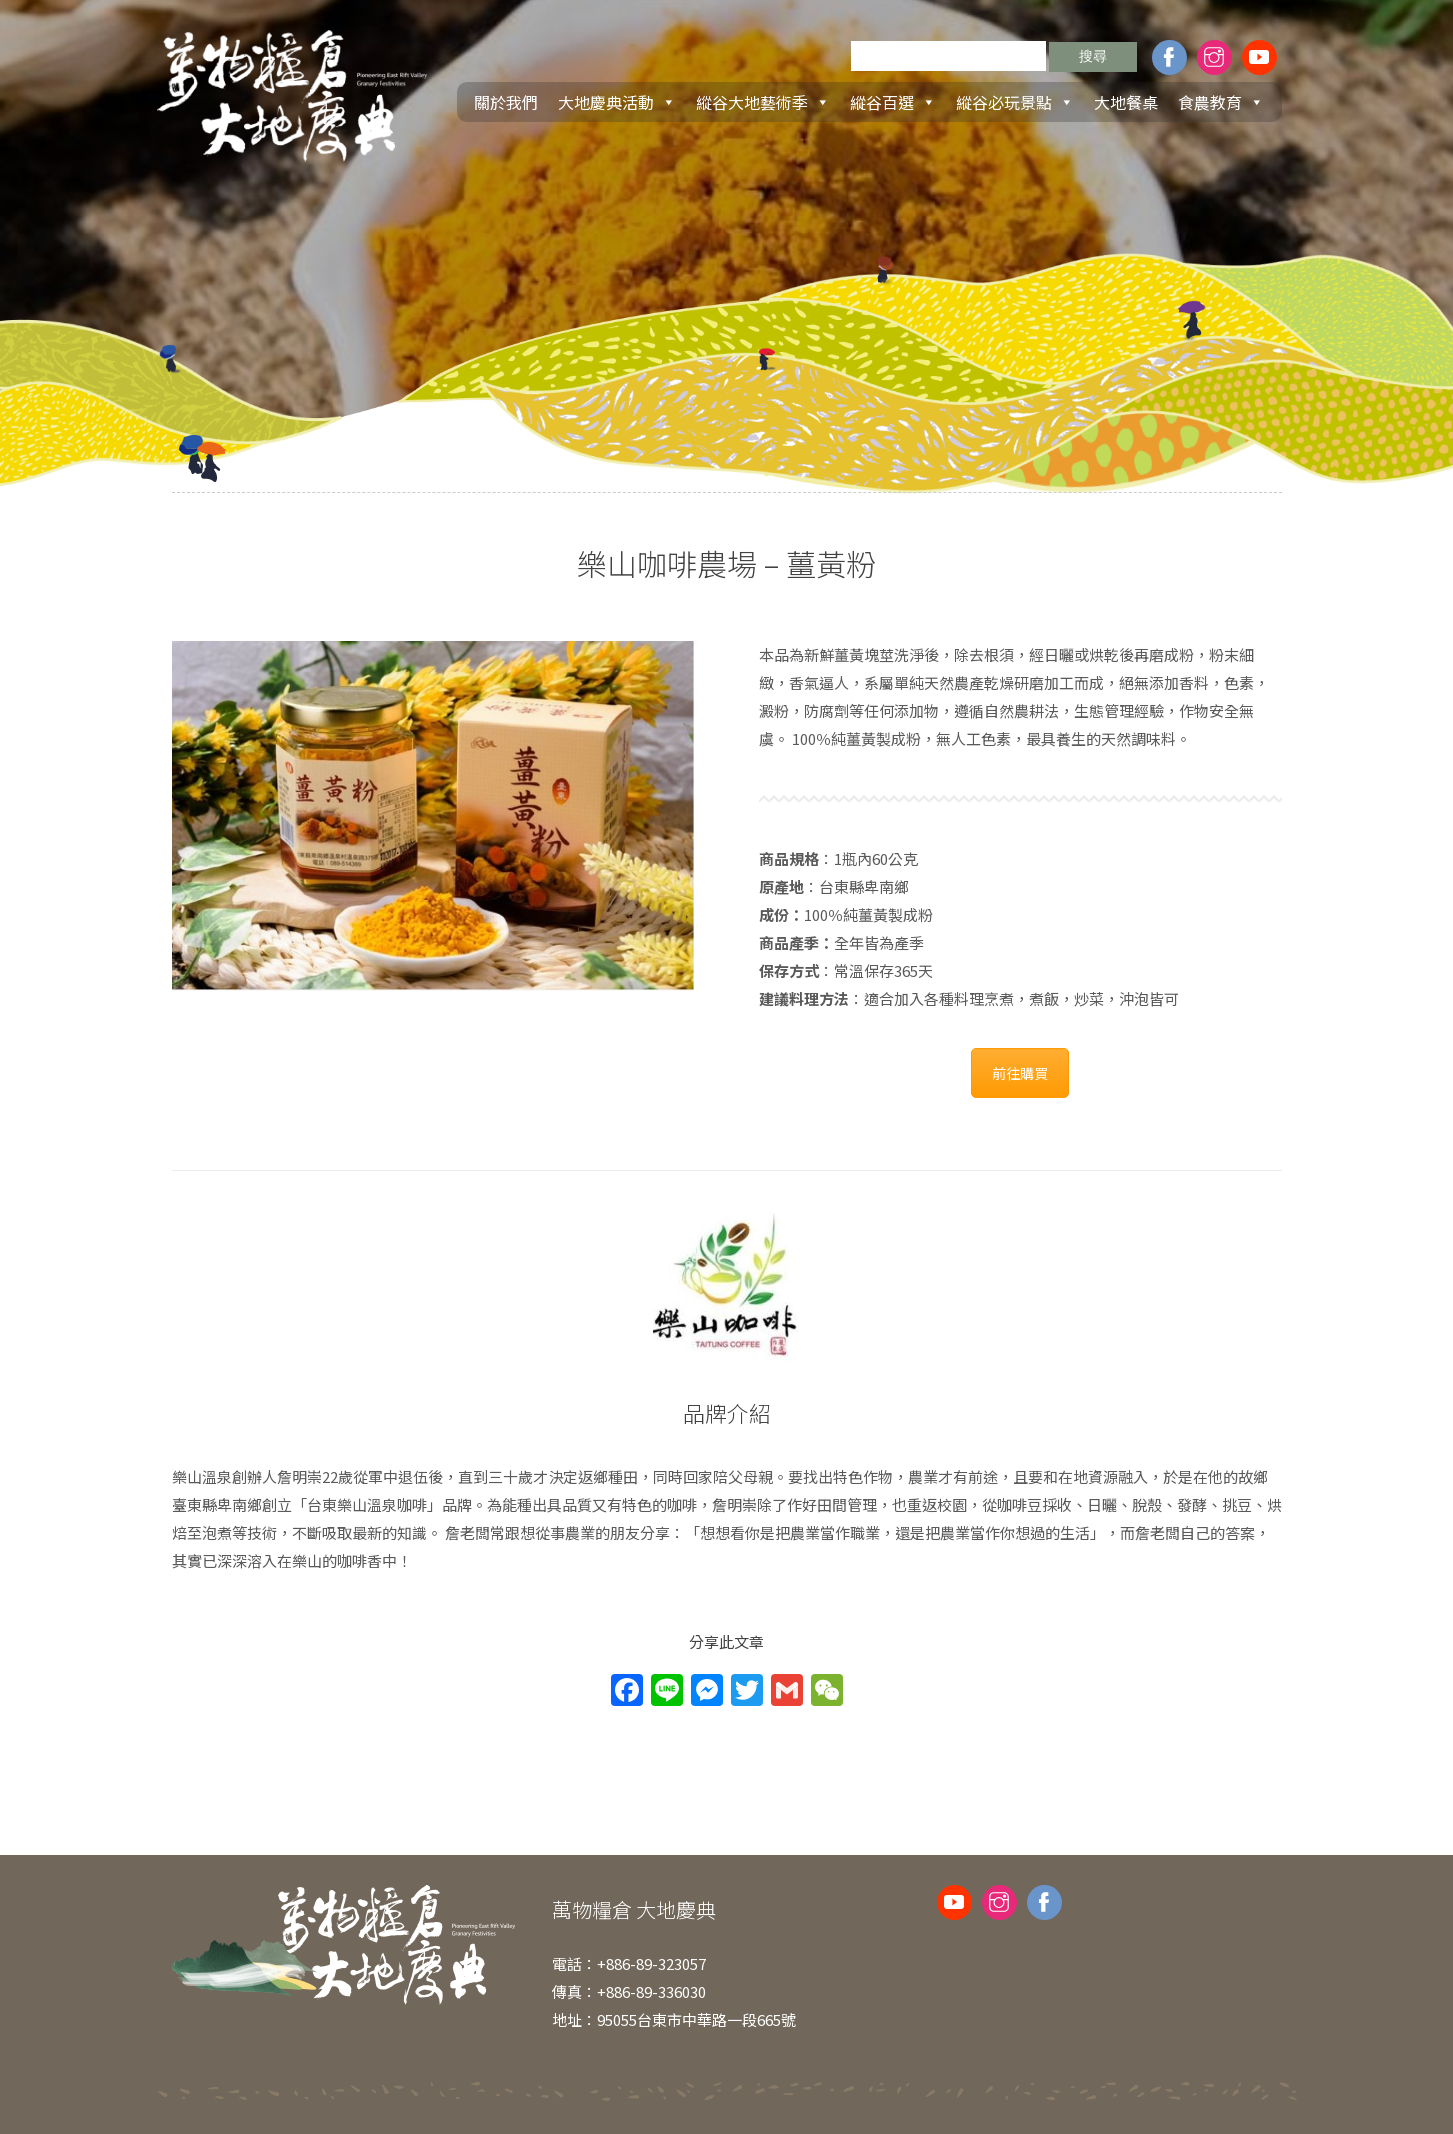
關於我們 (506, 102)
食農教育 (1221, 102)
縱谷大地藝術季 (763, 102)
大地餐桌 (1126, 102)
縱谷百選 (893, 102)
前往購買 (1020, 1073)
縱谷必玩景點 (1015, 102)
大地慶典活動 (617, 102)
